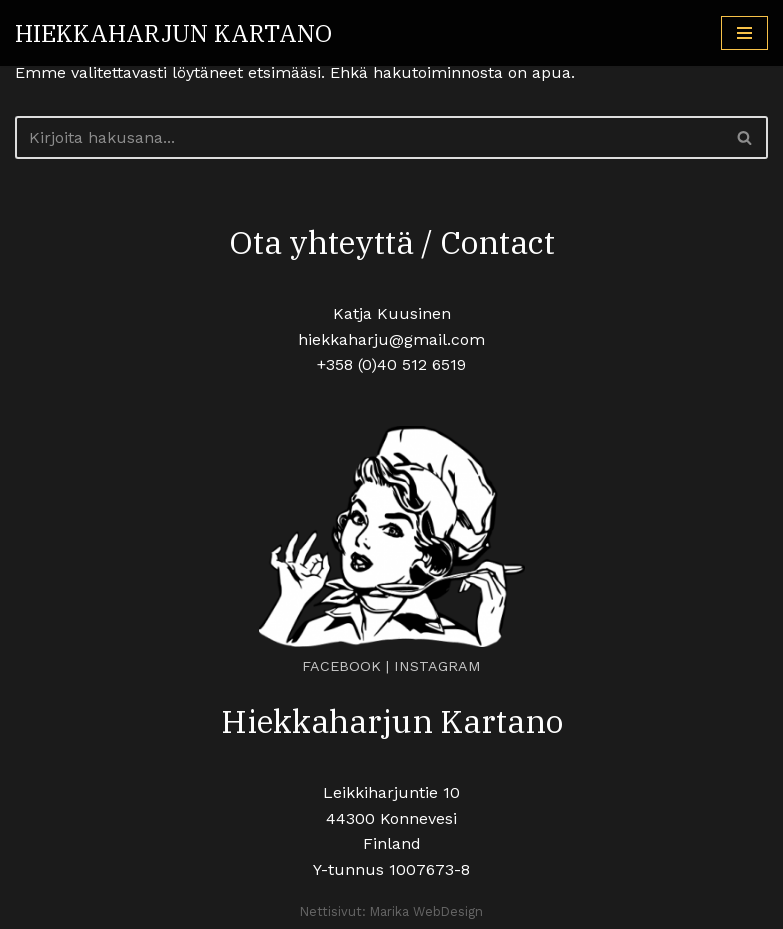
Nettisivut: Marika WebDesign (391, 911)
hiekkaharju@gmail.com (391, 339)
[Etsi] (369, 137)
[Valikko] (744, 33)
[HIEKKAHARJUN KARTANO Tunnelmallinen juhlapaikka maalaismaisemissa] (173, 33)
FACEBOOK (341, 666)
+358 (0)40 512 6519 (391, 364)
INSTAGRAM (437, 666)
